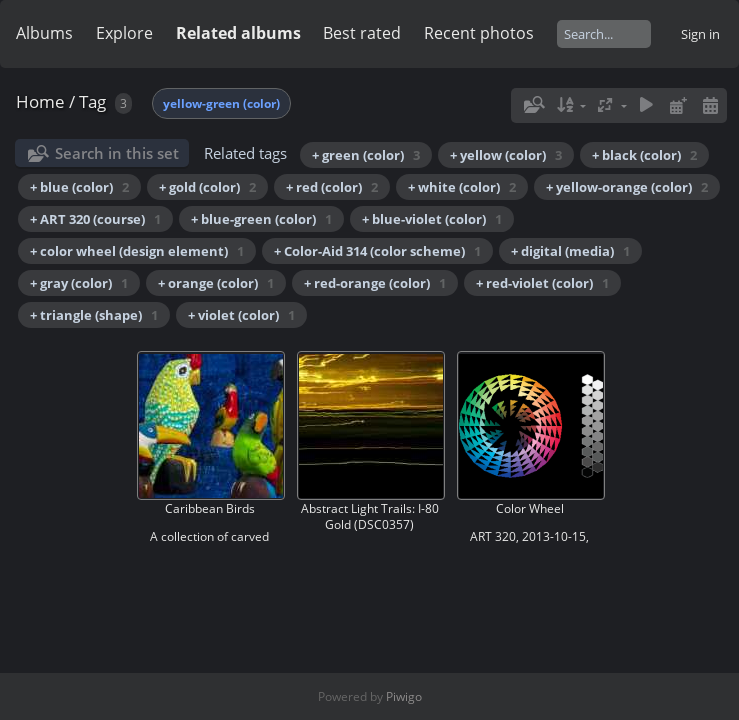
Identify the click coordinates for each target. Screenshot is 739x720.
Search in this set (117, 153)
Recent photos (479, 33)
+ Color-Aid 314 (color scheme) (377, 251)
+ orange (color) (216, 283)
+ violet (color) (241, 315)
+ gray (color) (79, 283)
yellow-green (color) (221, 103)
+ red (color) (332, 187)
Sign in (700, 34)
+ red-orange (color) (375, 283)
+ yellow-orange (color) (627, 187)
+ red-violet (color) (542, 283)
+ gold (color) (207, 187)
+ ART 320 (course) (95, 219)
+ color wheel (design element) (137, 251)
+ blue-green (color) (261, 219)
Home (40, 101)
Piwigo (404, 696)
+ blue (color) (79, 187)
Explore (124, 33)
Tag (92, 101)
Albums (44, 33)
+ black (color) (644, 155)
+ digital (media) (570, 251)
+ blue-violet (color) (432, 219)
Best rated (362, 33)
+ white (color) (462, 187)
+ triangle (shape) (94, 315)
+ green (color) (366, 155)
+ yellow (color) (506, 155)
